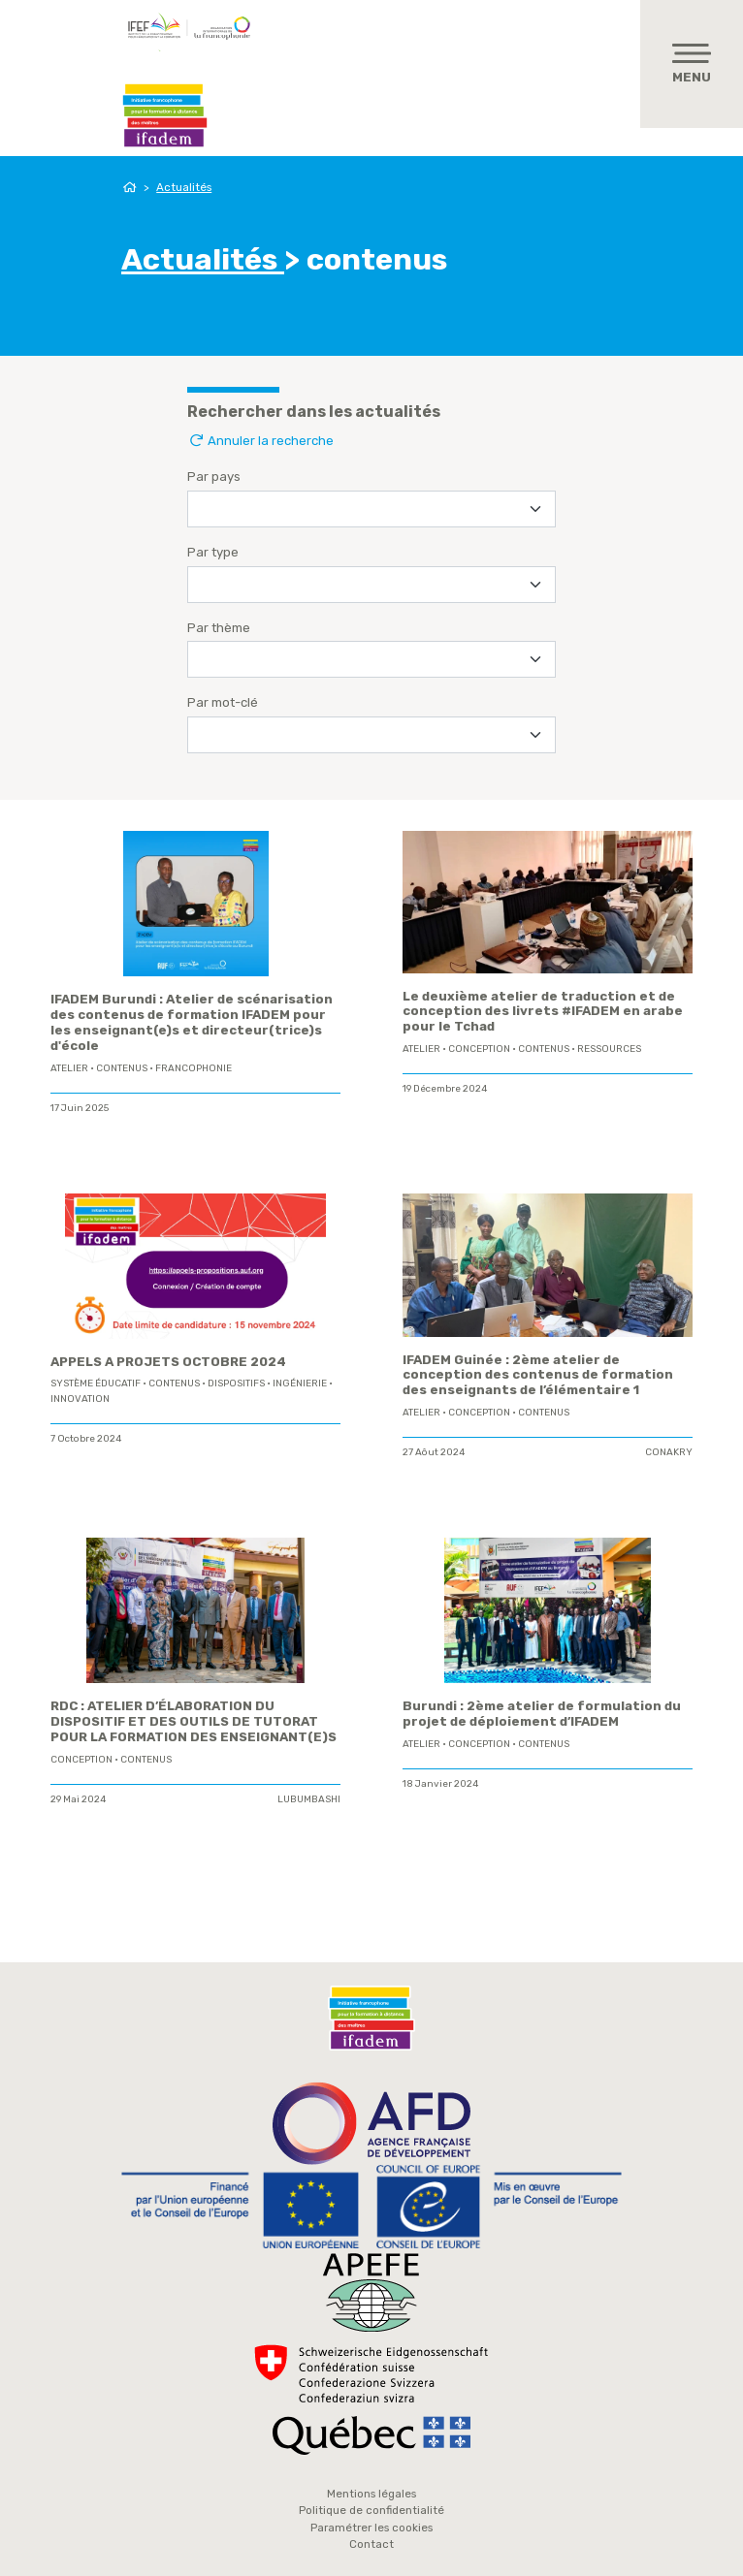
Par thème (218, 627)
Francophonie (193, 1068)
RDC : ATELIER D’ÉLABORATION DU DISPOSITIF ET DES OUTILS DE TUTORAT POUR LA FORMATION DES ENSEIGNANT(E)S (193, 1721)
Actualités (183, 187)
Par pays (214, 476)
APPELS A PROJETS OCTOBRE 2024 (168, 1361)
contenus (121, 1068)
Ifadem (165, 115)
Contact (371, 2544)
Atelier (69, 1068)
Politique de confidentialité (371, 2510)
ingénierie (300, 1383)
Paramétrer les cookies (371, 2527)
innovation (80, 1399)
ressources (609, 1049)
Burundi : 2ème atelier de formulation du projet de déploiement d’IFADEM (542, 1714)
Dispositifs (236, 1383)
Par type (213, 552)
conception (479, 1049)
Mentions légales (371, 2493)
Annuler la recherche (260, 440)
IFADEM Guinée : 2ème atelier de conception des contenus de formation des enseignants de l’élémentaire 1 (538, 1375)
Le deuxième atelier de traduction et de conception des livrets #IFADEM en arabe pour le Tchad (543, 1011)
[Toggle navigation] (691, 64)
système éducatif (95, 1383)
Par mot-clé (222, 702)
